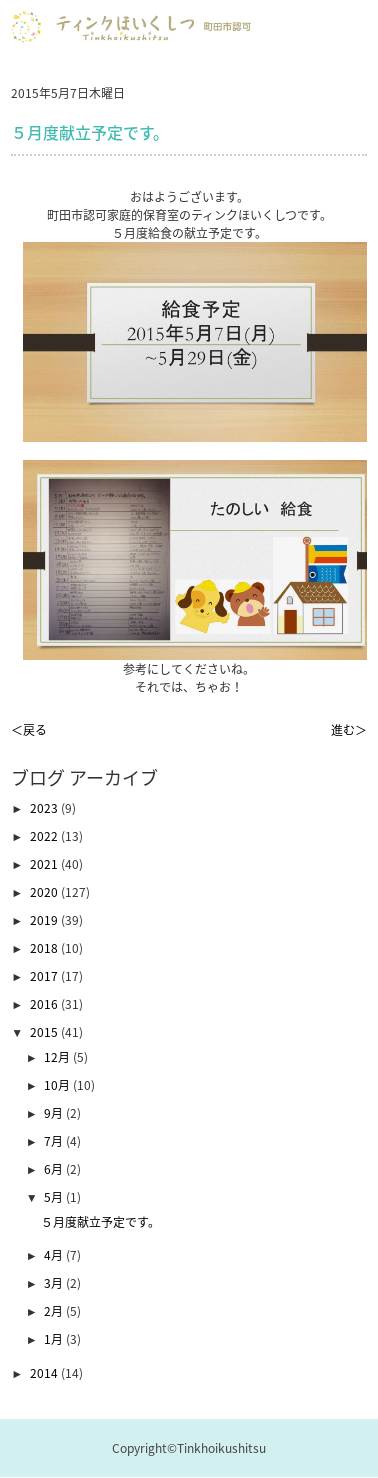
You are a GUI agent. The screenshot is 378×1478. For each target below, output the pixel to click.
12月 (58, 1057)
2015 (45, 1032)
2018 (45, 948)
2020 (45, 892)
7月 (55, 1141)
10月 (58, 1085)
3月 (55, 1283)
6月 (55, 1169)
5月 (55, 1197)
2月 (55, 1311)
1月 (55, 1339)
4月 (55, 1255)
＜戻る (29, 730)
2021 (45, 864)
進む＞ (349, 730)
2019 (45, 920)
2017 (45, 976)
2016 (45, 1004)
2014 (45, 1373)
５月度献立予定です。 (100, 1222)
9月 (55, 1113)
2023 (45, 808)
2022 (45, 836)
